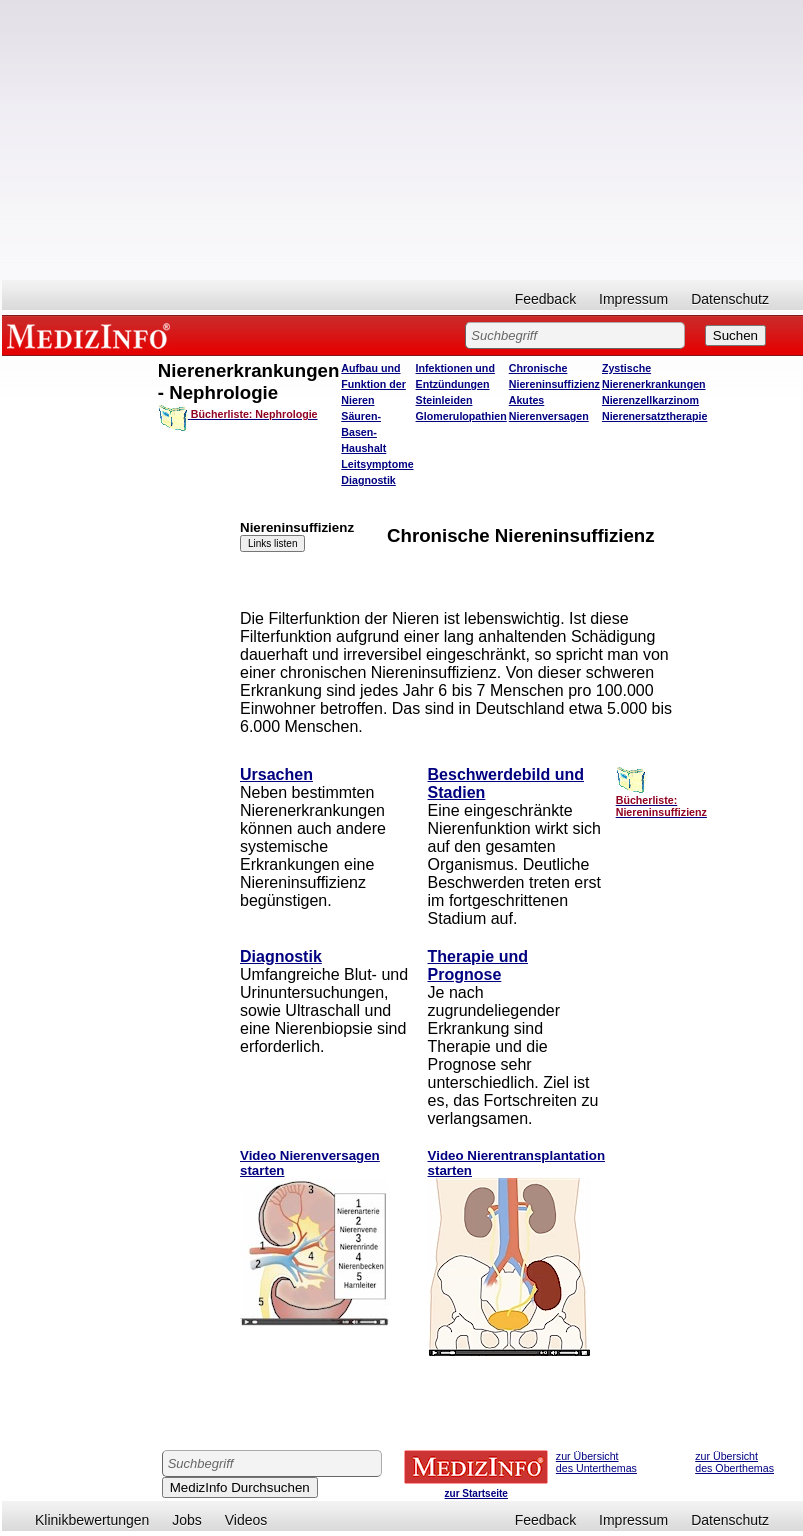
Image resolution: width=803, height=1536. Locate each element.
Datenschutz (730, 299)
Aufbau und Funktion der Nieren (373, 384)
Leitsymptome (377, 464)
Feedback (545, 299)
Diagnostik (368, 480)
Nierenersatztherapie (654, 416)
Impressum (633, 299)
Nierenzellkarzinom (650, 400)
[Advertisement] (402, 140)
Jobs (187, 1520)
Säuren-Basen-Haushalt (363, 432)
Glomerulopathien (461, 416)
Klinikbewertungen (92, 1520)
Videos (246, 1520)
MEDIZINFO (92, 335)
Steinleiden (444, 400)
